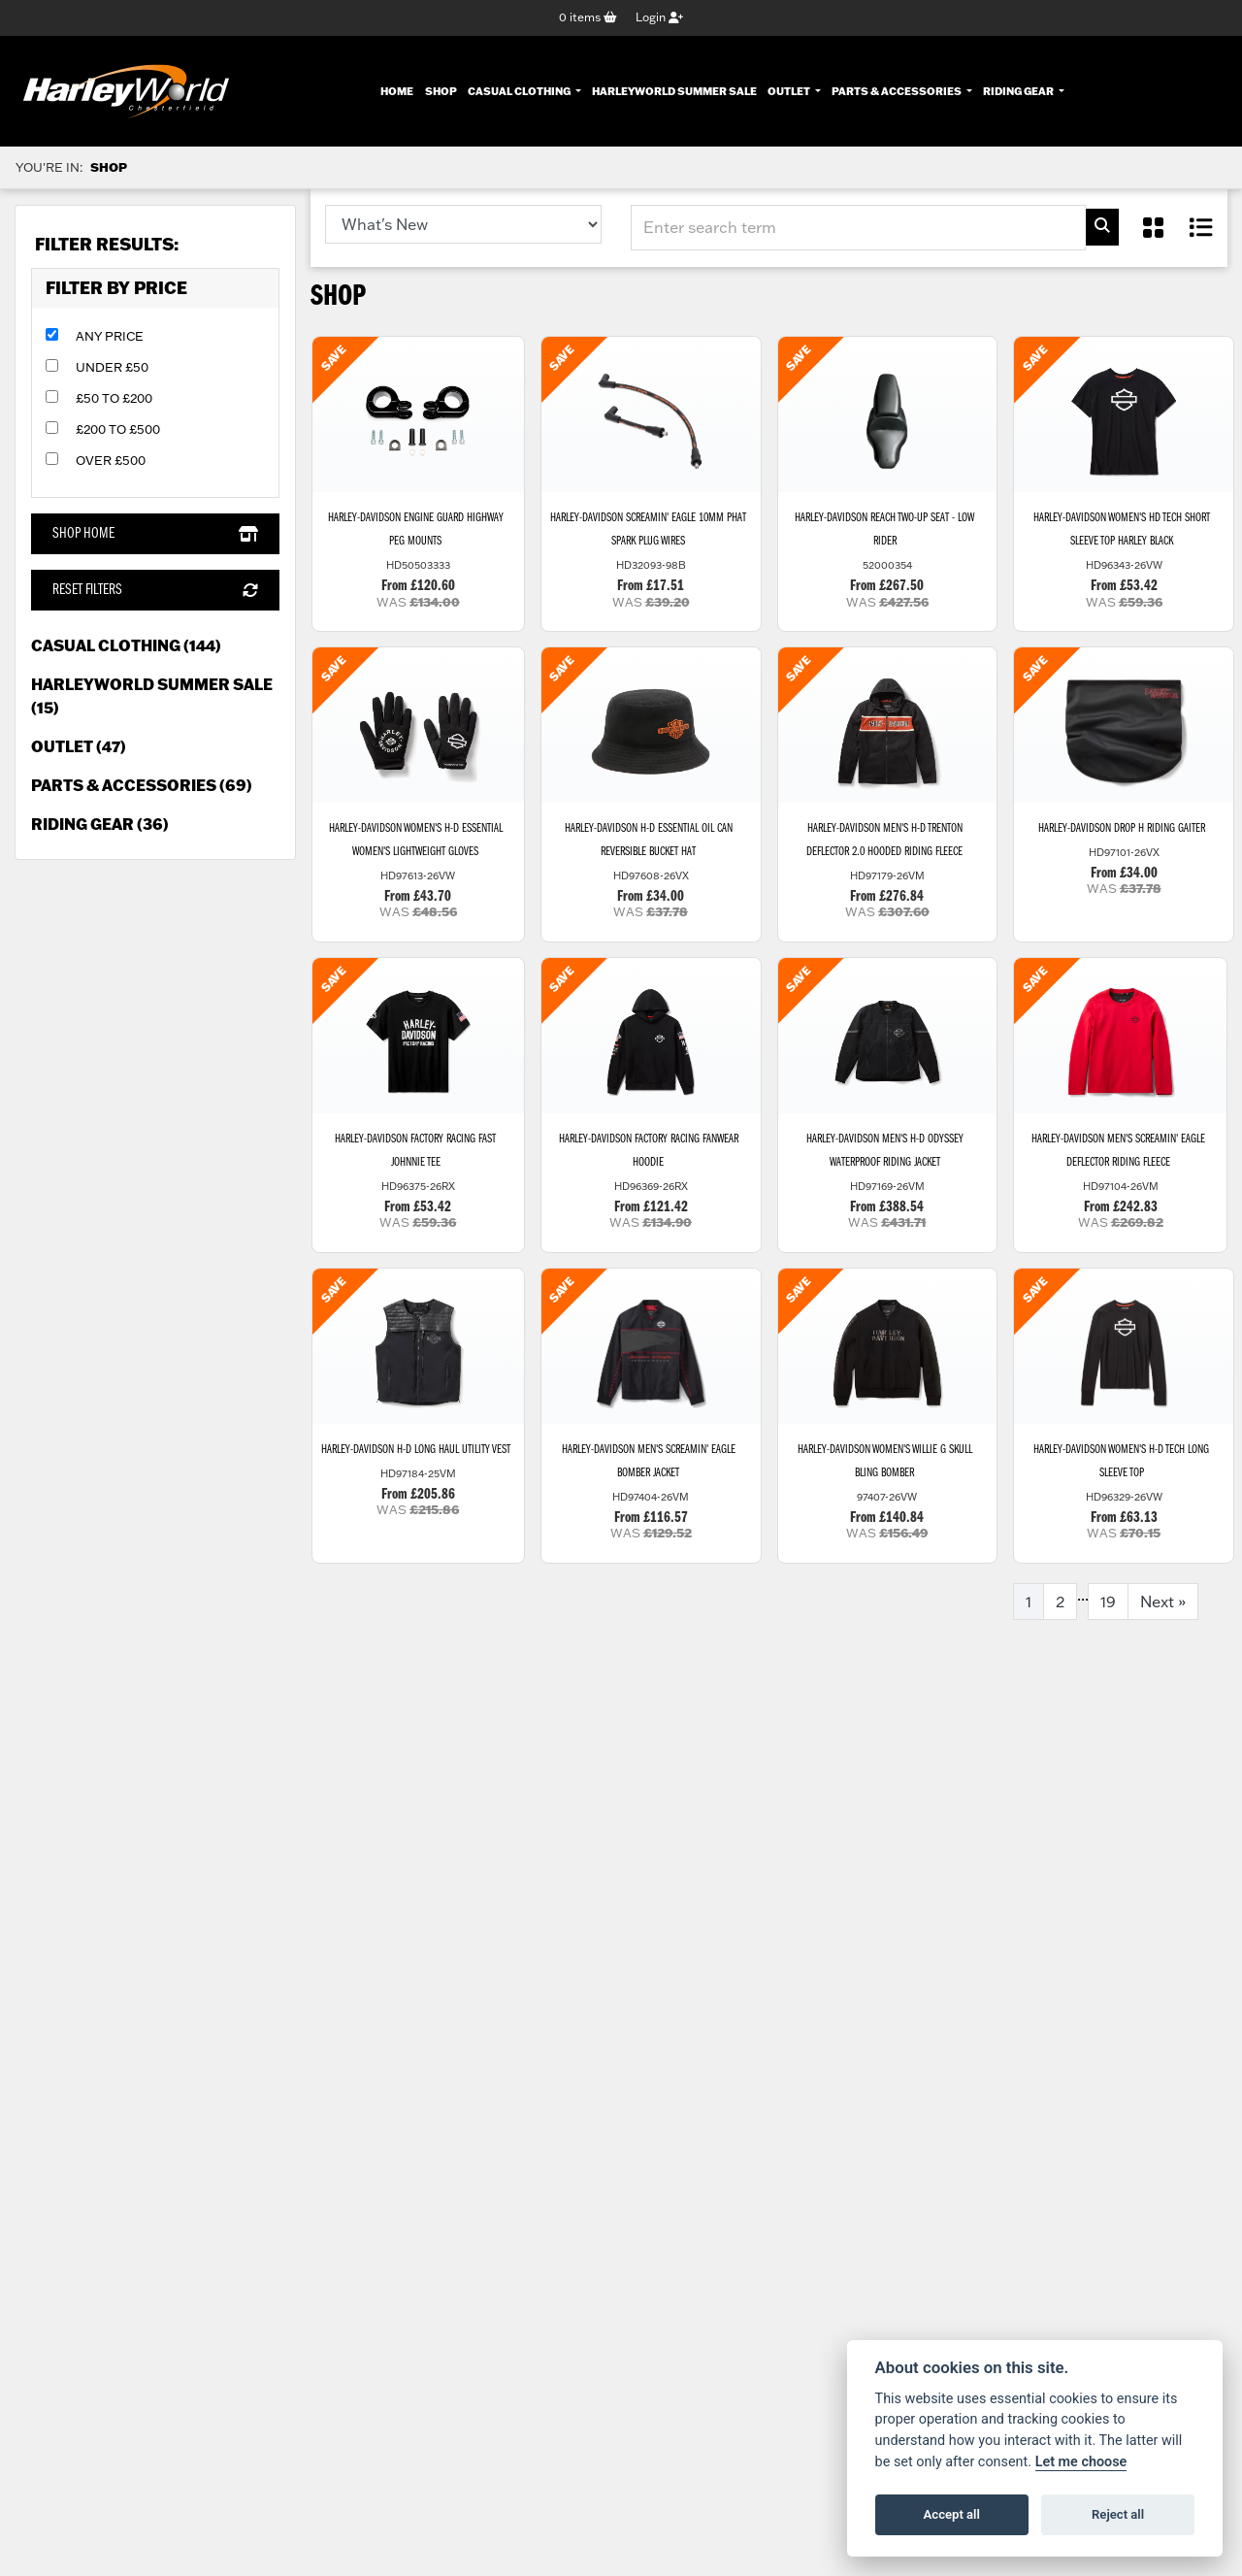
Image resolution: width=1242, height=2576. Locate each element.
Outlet (790, 90)
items (588, 18)
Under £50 (112, 368)
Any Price (110, 337)
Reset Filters (154, 591)
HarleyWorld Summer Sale (674, 90)
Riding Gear (1019, 90)
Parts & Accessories (898, 90)
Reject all (1118, 2514)
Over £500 (111, 461)
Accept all (952, 2514)
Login (659, 18)
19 (1108, 1617)
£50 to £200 (114, 399)
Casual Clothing (520, 90)
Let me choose (1081, 2462)
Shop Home (154, 535)
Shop (441, 90)
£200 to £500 (118, 430)
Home (396, 90)
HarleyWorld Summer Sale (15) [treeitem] (152, 696)
